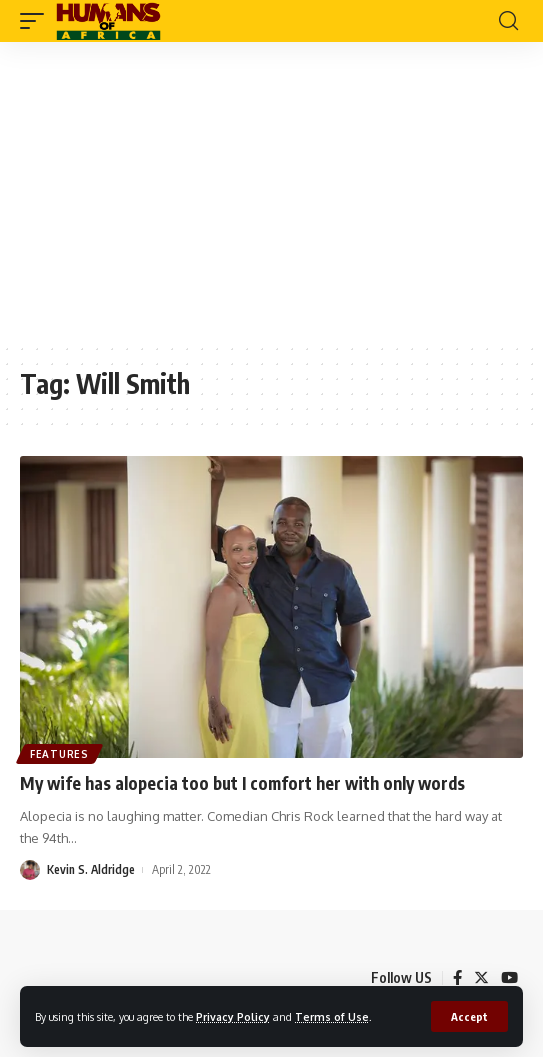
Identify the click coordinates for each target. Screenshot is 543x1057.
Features (59, 754)
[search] (508, 21)
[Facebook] (457, 978)
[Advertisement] (271, 192)
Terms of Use (332, 1016)
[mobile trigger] (37, 21)
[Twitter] (481, 978)
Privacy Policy (233, 1016)
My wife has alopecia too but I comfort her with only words (242, 783)
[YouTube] (509, 978)
